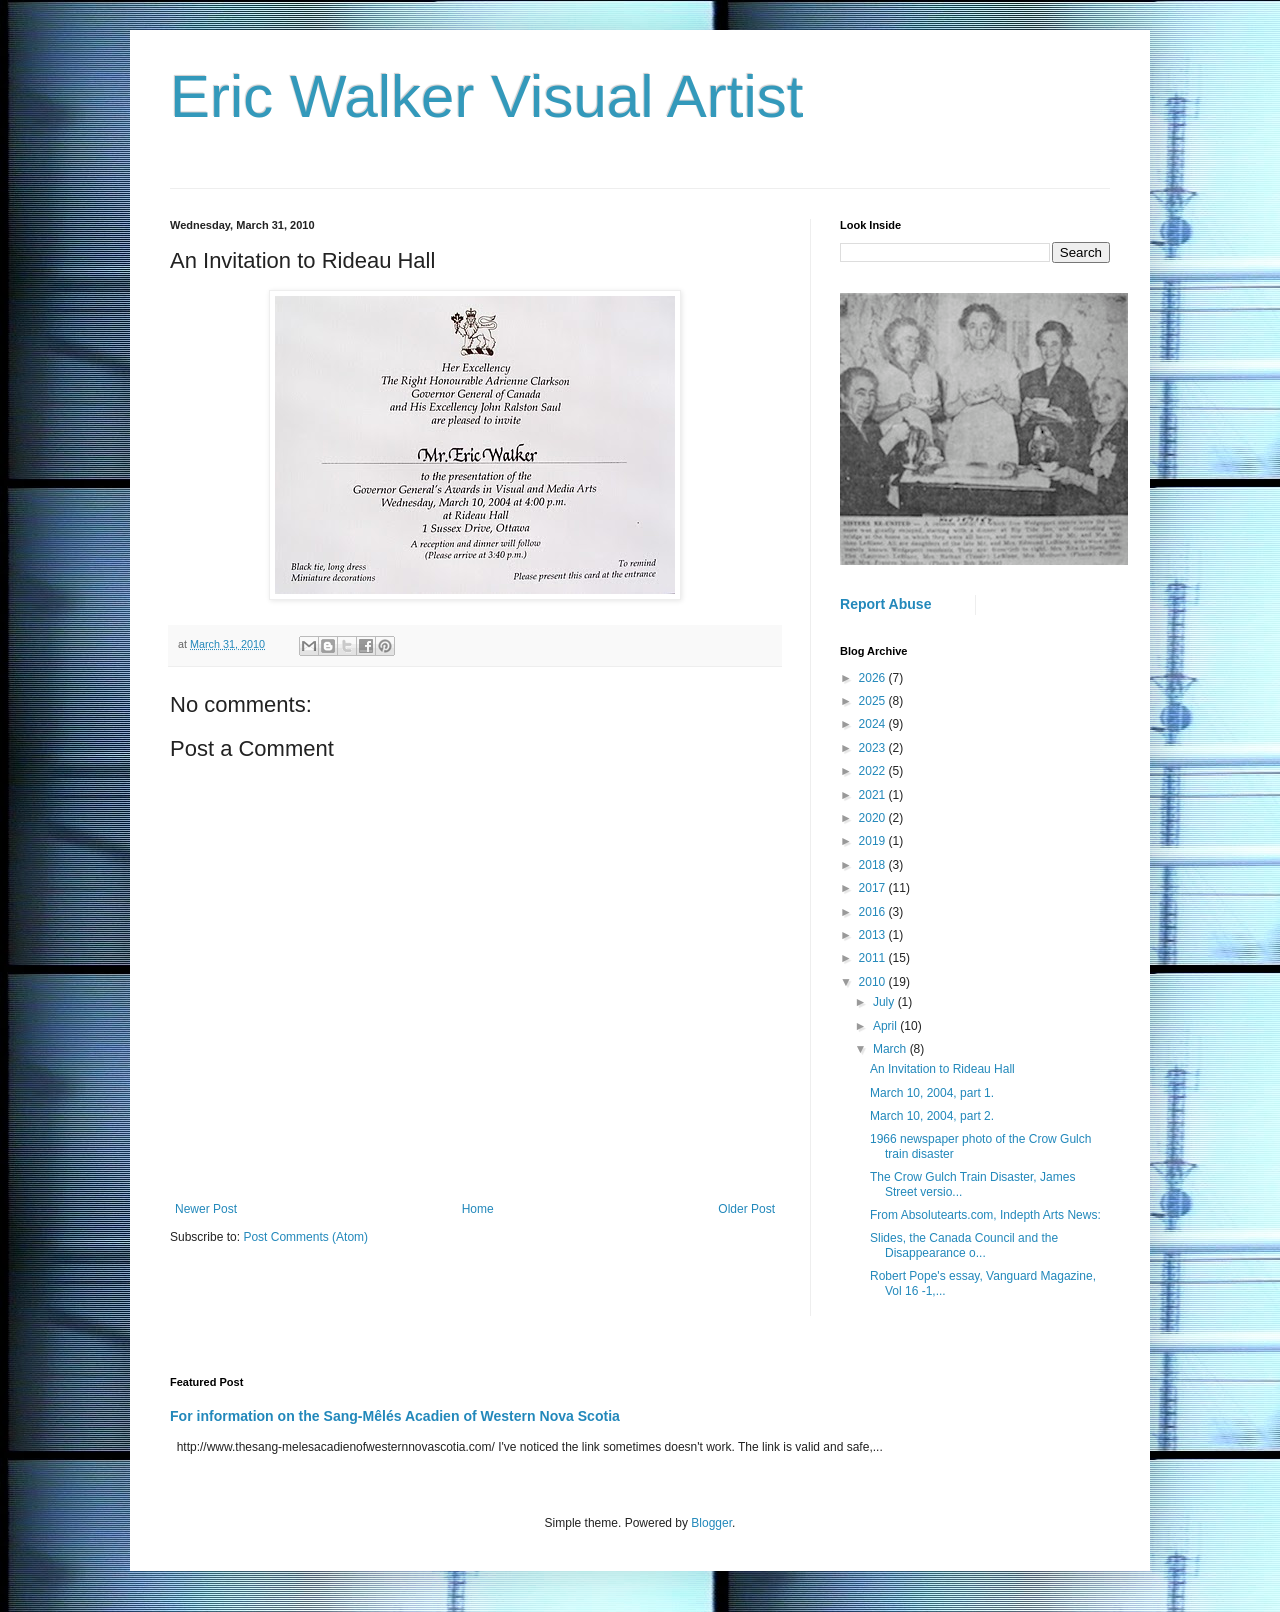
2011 (874, 958)
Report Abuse (885, 604)
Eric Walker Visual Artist (487, 96)
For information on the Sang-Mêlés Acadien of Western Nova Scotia (395, 1416)
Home (478, 1209)
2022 (874, 771)
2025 (874, 701)
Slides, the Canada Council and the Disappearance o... (964, 1245)
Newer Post (206, 1209)
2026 (874, 678)
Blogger (711, 1523)
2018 (874, 865)
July (885, 1002)
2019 (874, 841)
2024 (874, 724)
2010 (874, 982)
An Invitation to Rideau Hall (942, 1069)
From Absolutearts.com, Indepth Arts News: (985, 1215)
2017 (874, 888)
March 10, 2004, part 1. (932, 1093)
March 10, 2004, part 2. (932, 1116)
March (891, 1049)
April (886, 1026)
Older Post (746, 1209)
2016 (874, 912)
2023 (874, 748)
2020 (874, 818)
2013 (874, 935)
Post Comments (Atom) (305, 1237)
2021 (874, 795)
